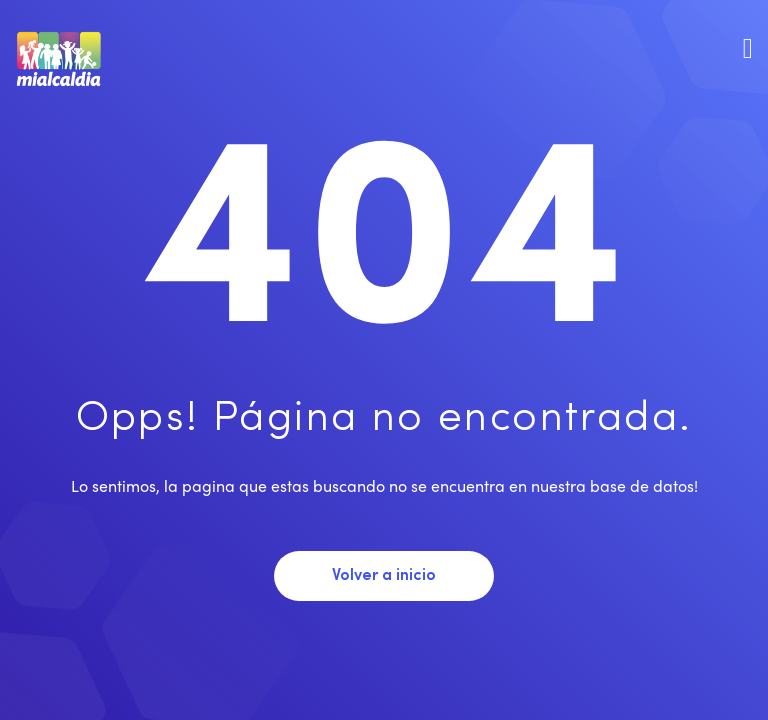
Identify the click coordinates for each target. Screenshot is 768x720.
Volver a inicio (384, 576)
